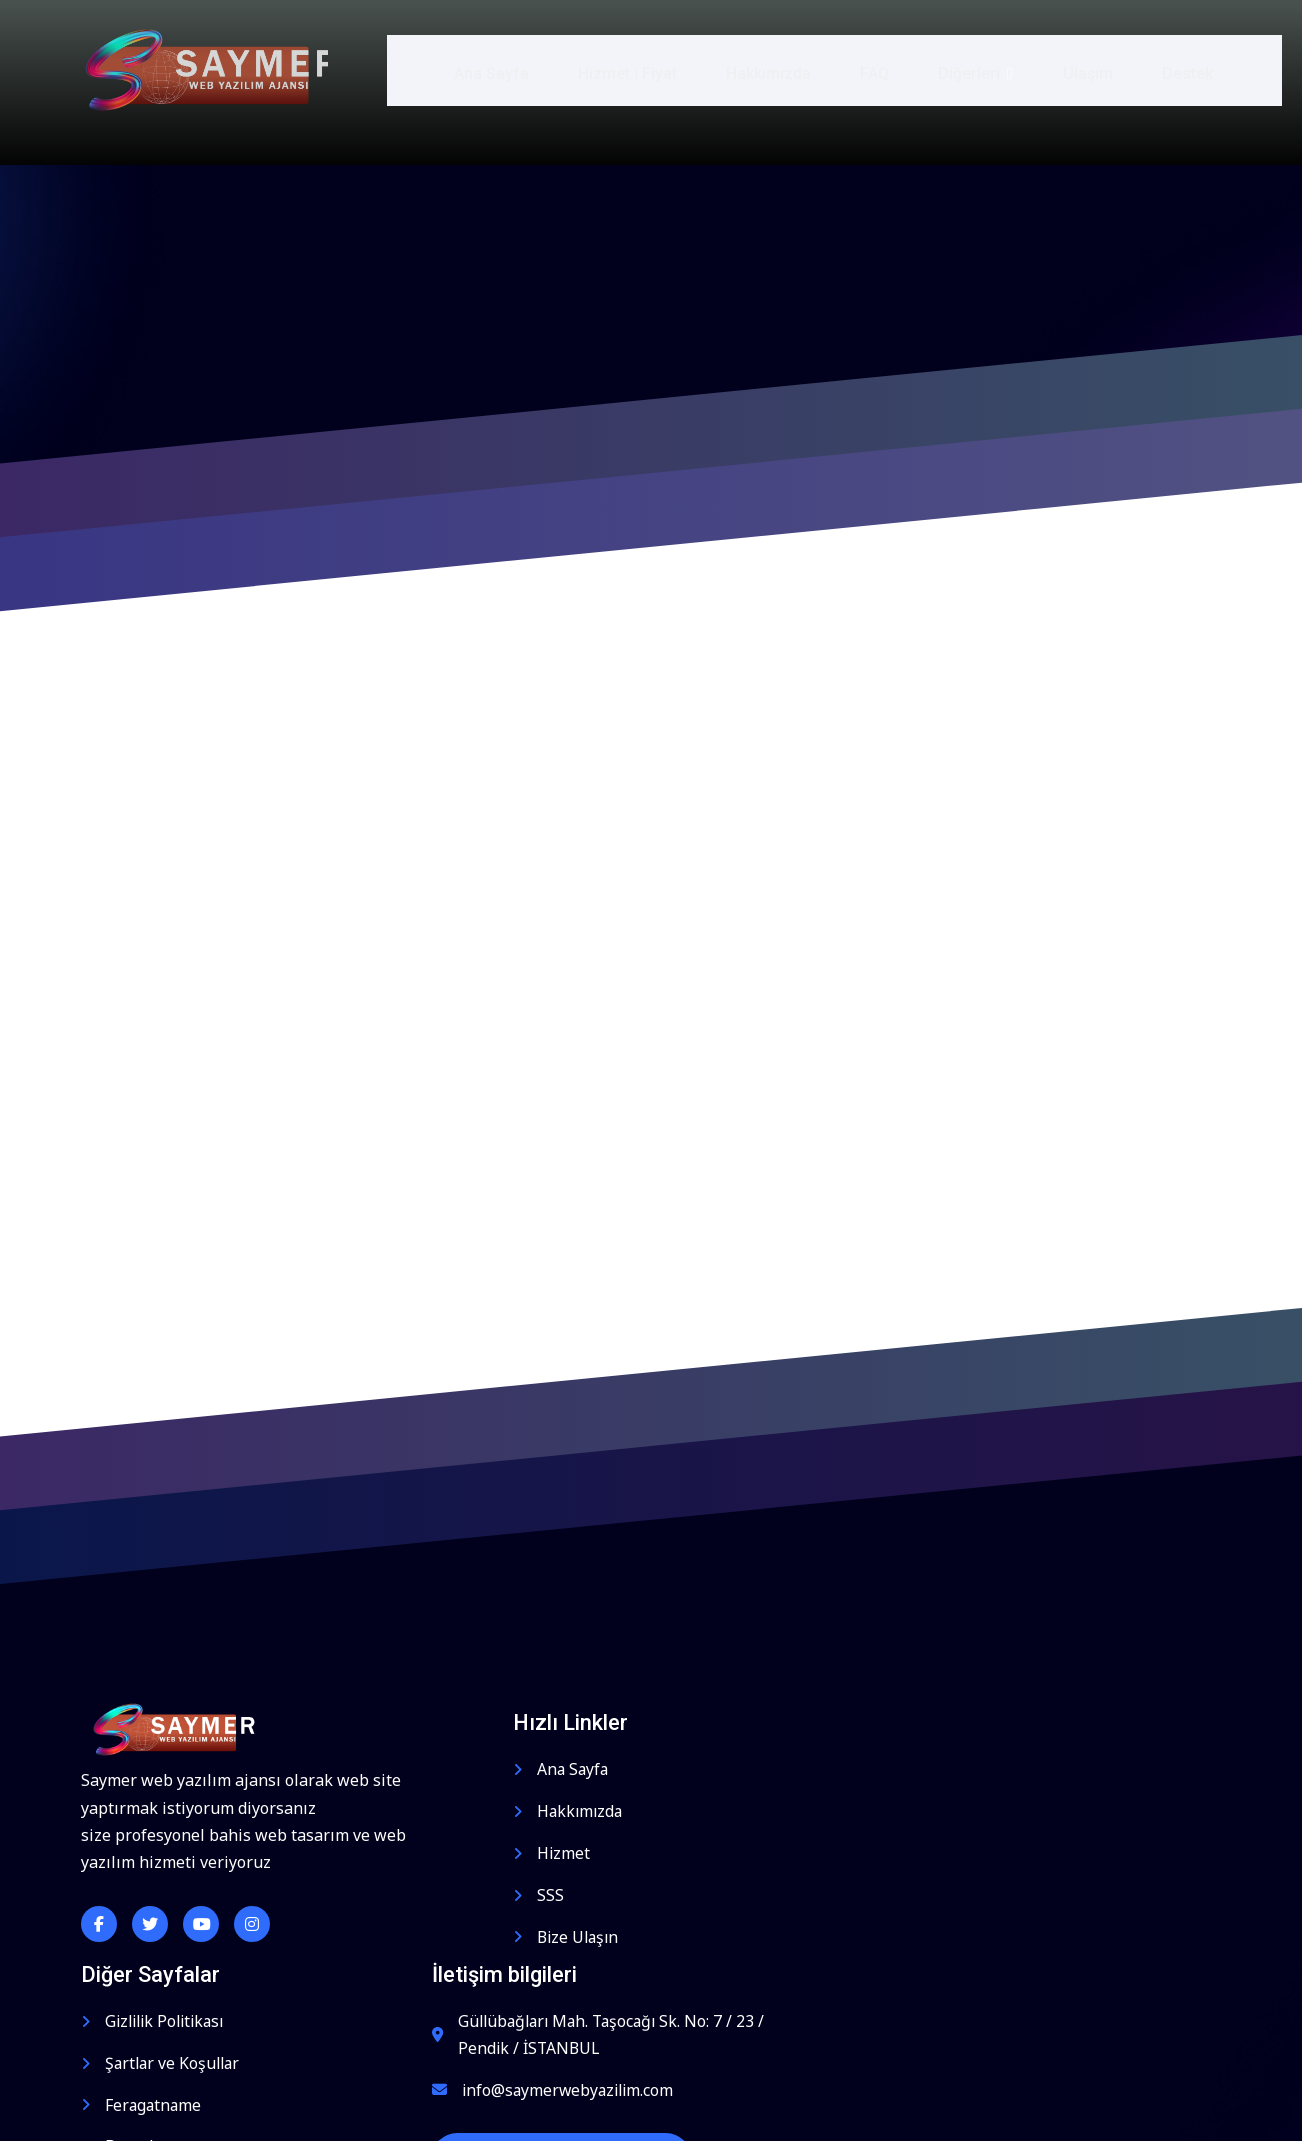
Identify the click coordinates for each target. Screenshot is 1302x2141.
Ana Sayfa (474, 69)
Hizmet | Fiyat (611, 69)
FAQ (860, 69)
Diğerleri (961, 69)
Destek (1172, 69)
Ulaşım (1072, 69)
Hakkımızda (753, 69)
